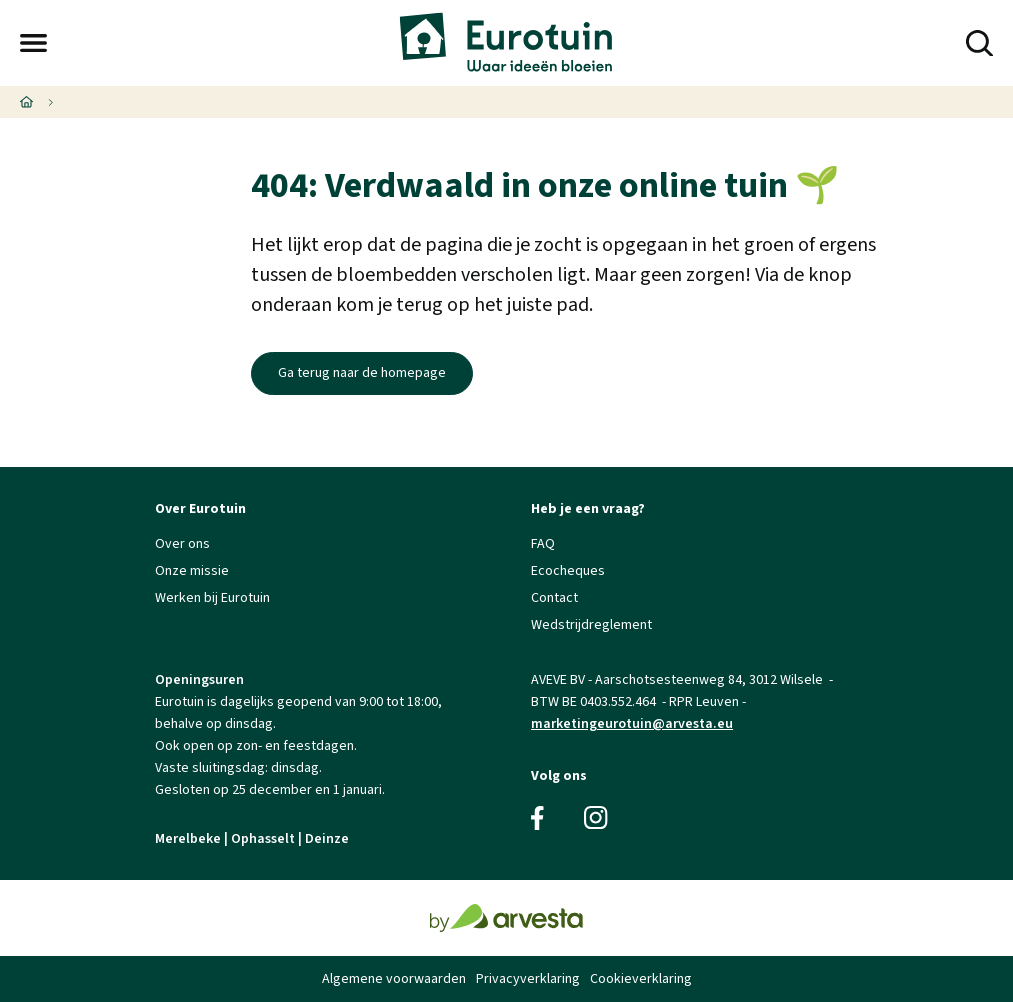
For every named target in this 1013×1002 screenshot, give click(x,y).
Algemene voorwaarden (394, 979)
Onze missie (192, 571)
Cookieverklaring (641, 979)
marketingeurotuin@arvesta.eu (632, 724)
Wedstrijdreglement (591, 625)
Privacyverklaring (528, 979)
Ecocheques (568, 571)
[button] (33, 43)
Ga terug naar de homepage (362, 373)
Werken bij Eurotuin (212, 598)
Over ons (182, 544)
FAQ (543, 544)
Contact (554, 598)
